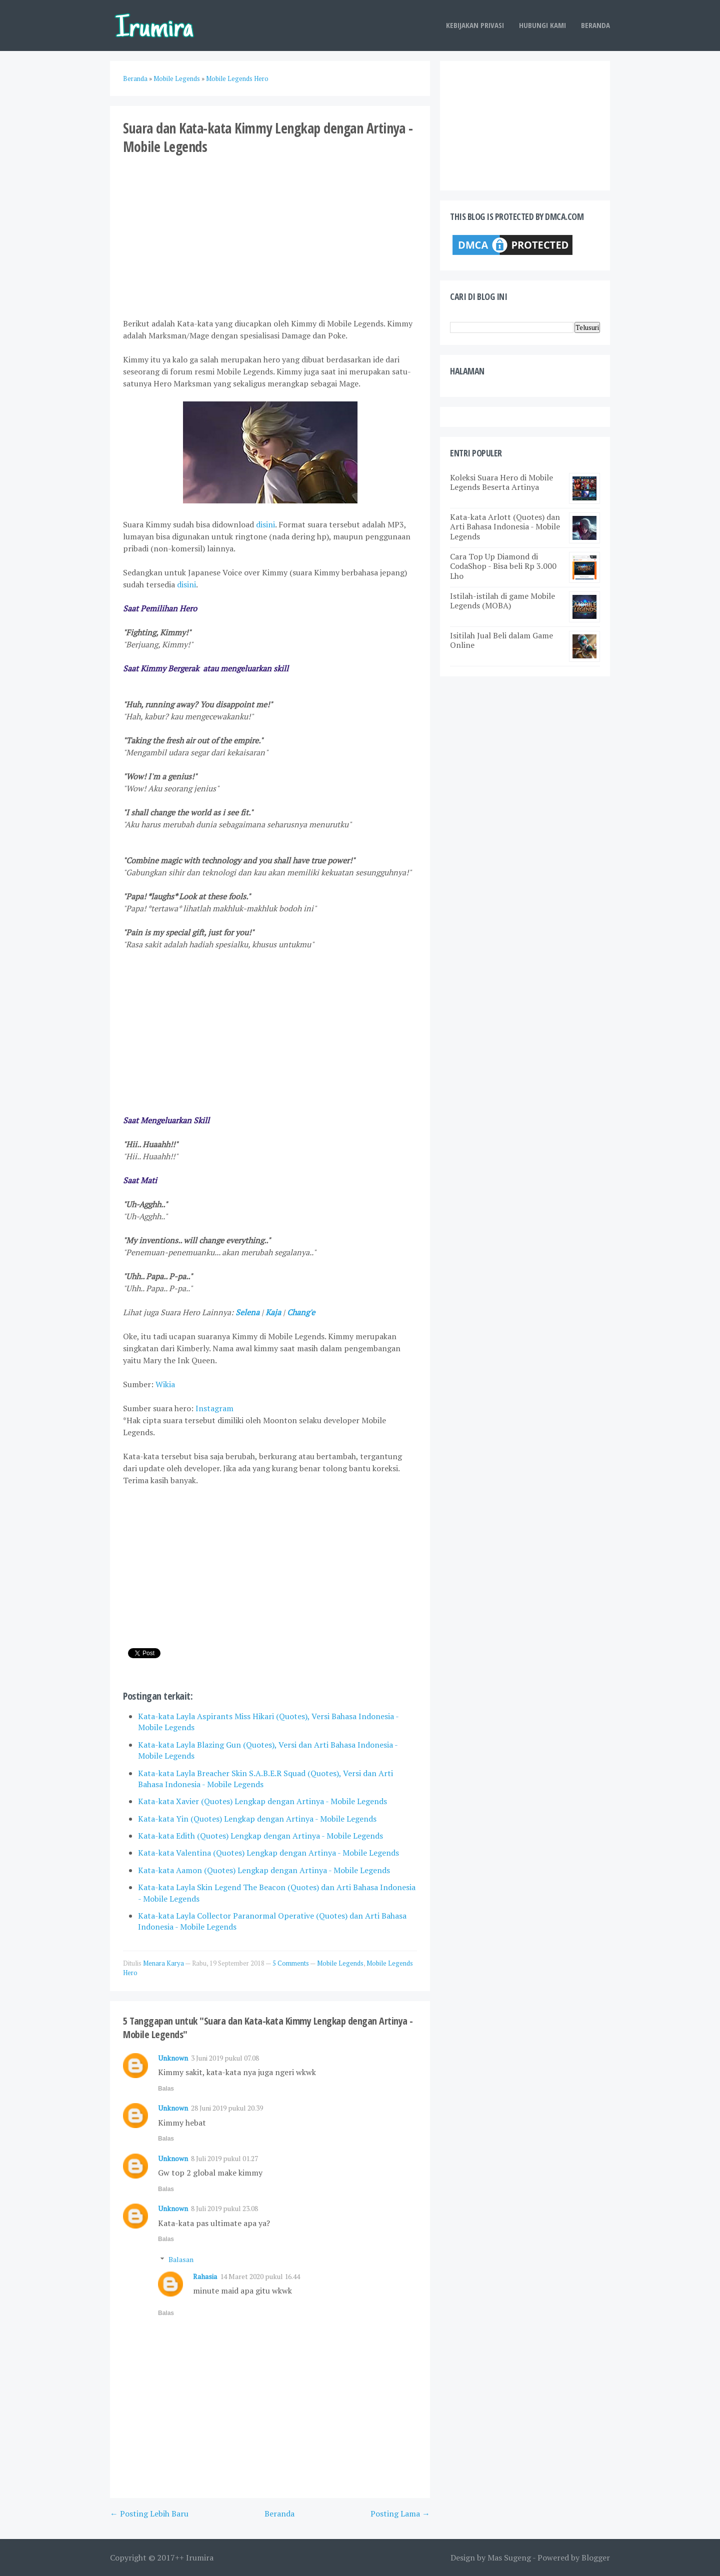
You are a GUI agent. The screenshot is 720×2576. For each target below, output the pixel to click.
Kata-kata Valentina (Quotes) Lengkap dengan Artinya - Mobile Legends (268, 1852)
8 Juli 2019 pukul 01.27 (224, 2158)
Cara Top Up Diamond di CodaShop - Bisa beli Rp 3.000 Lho (503, 566)
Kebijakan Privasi (475, 25)
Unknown (173, 2058)
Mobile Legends (340, 1963)
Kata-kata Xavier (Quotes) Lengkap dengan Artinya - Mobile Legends (262, 1801)
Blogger (596, 2557)
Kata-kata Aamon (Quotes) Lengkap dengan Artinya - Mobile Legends (264, 1870)
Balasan (181, 2259)
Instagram (215, 1408)
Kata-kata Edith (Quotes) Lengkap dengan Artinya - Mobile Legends (260, 1835)
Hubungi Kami (542, 25)
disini (265, 524)
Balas (166, 2088)
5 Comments (291, 1963)
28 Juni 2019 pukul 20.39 (227, 2108)
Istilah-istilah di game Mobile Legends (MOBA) (502, 600)
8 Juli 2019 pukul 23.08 (224, 2208)
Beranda (595, 25)
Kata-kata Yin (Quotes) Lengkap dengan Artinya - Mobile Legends (257, 1818)
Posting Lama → (400, 2513)
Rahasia (205, 2276)
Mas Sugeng (509, 2557)
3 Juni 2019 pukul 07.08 (225, 2058)
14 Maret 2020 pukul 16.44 (260, 2276)
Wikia (165, 1384)
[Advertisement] (270, 235)
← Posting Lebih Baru (149, 2513)
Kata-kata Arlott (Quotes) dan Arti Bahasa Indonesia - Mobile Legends (505, 526)
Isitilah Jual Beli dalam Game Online (501, 640)
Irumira (200, 2557)
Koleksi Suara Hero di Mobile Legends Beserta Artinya (501, 482)
